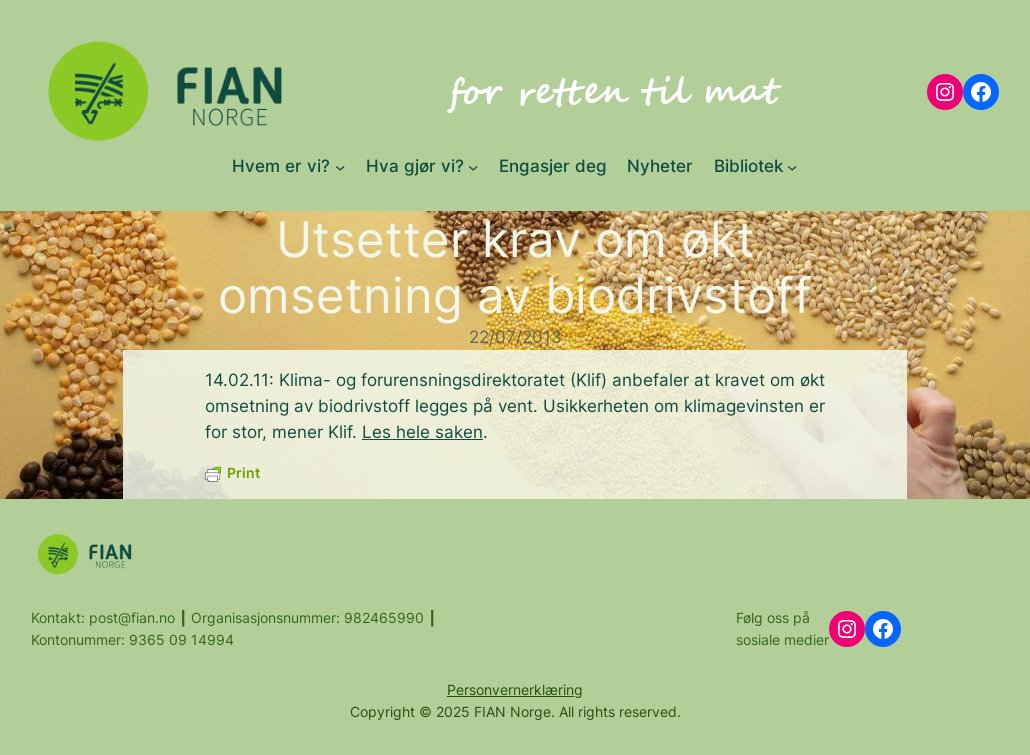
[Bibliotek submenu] (792, 166)
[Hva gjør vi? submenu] (473, 166)
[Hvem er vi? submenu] (340, 166)
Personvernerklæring (515, 689)
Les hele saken (422, 432)
